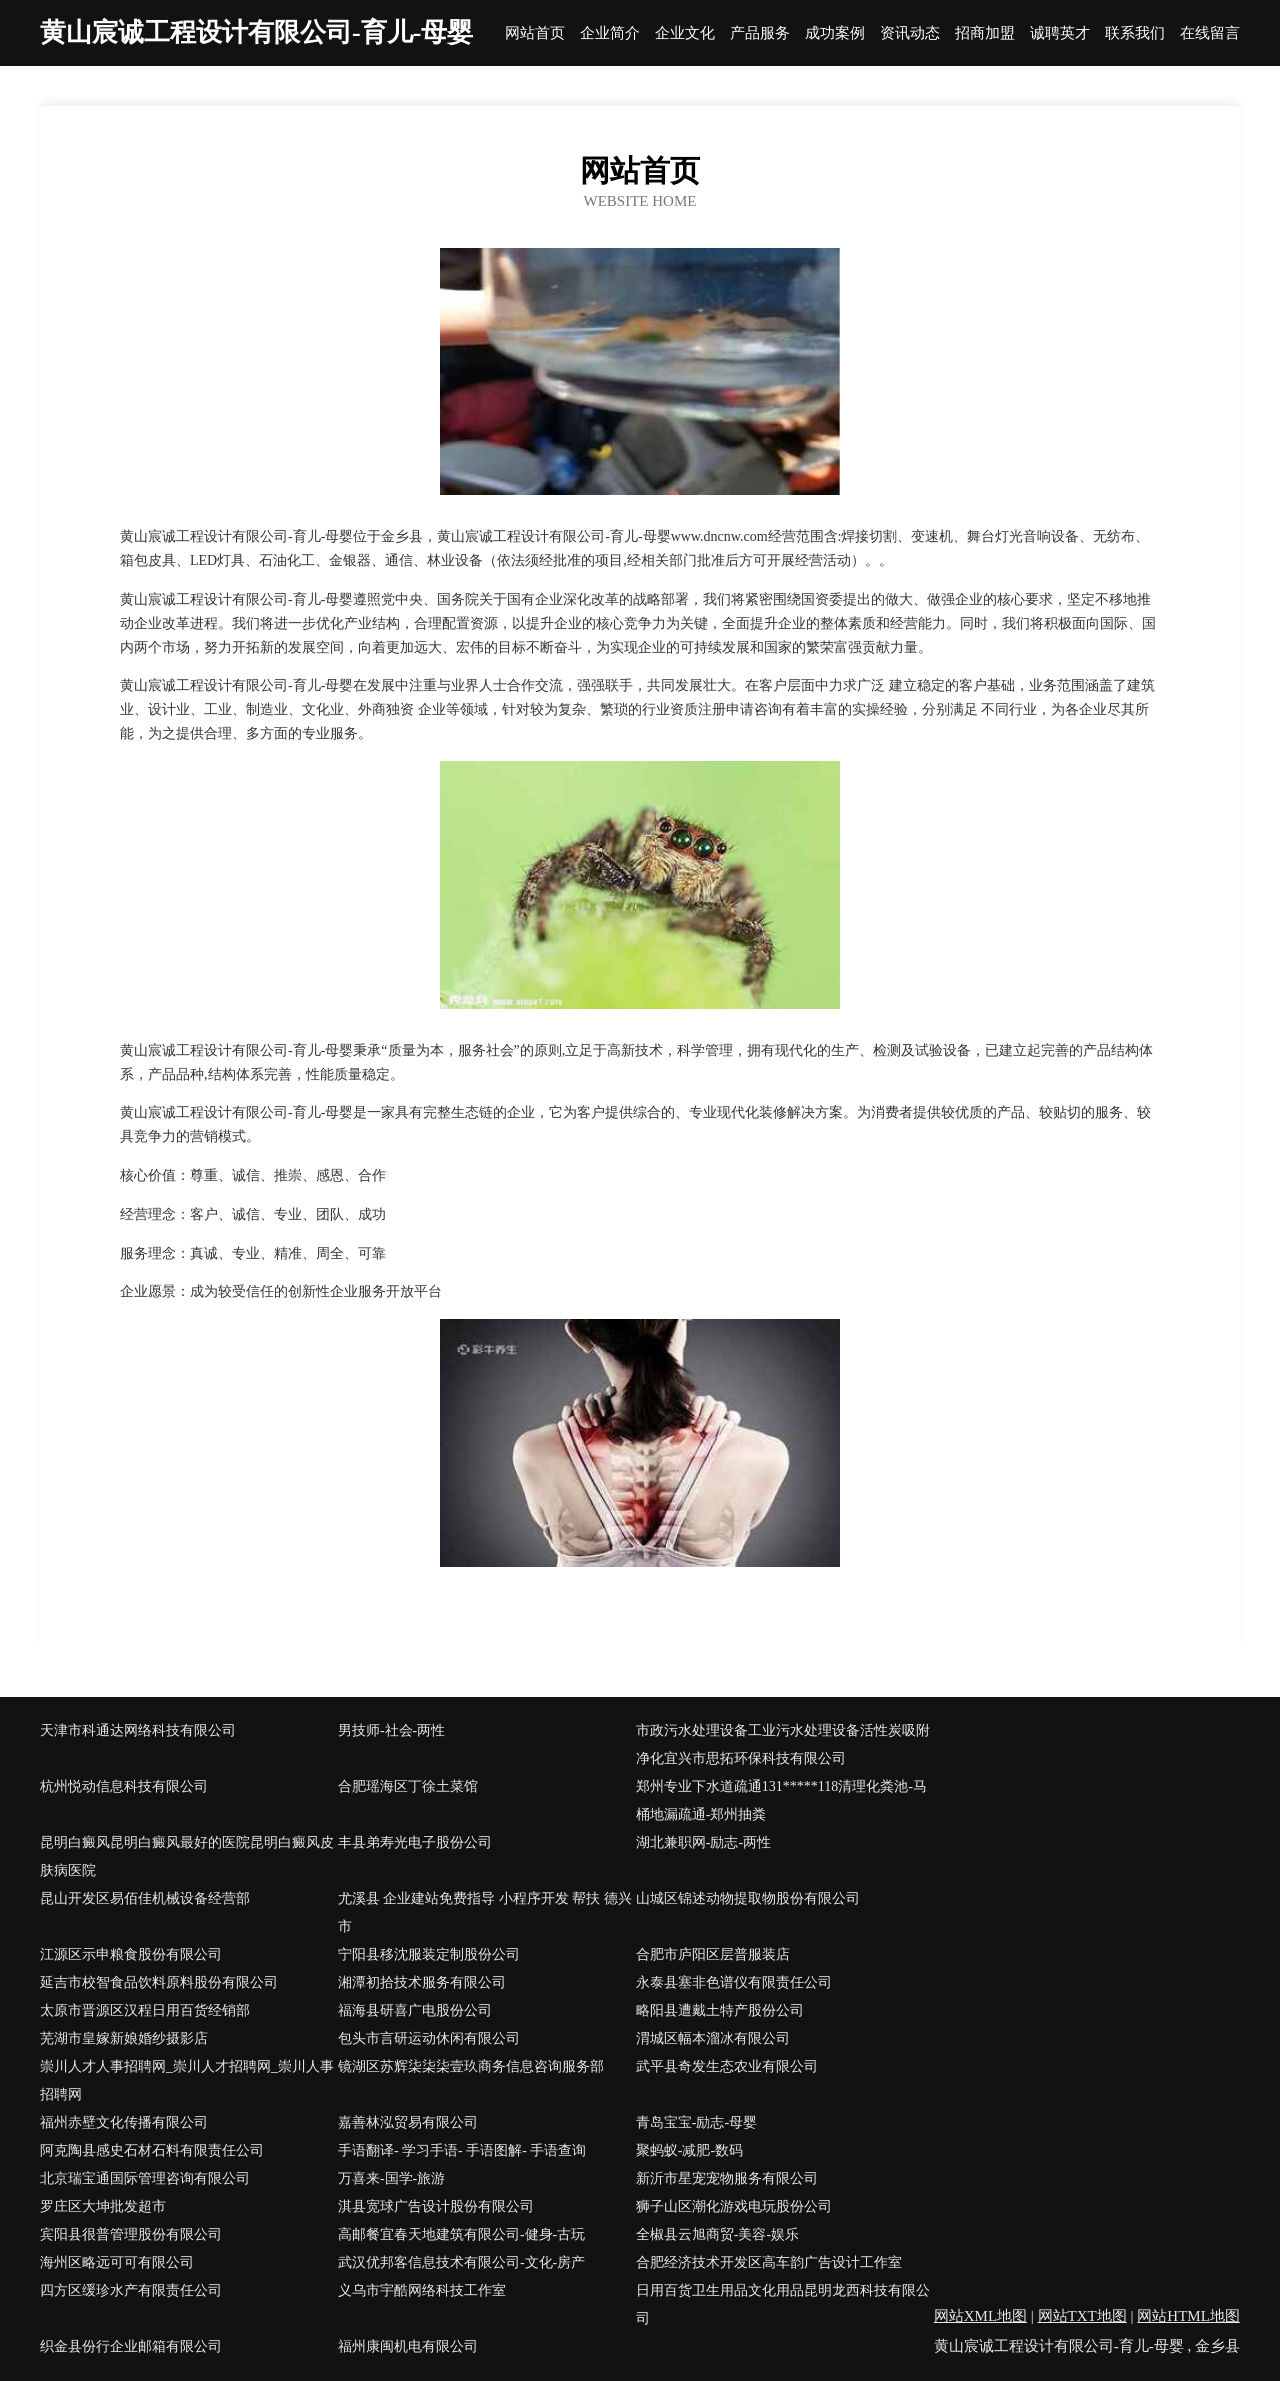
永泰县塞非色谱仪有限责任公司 (734, 1982)
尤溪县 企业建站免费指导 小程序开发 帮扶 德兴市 (485, 1912)
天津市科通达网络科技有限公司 (138, 1730)
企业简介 (610, 33)
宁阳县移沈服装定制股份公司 (429, 1954)
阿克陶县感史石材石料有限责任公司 (152, 2150)
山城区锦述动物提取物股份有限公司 (748, 1898)
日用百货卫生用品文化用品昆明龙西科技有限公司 (783, 2304)
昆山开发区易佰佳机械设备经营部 (145, 1898)
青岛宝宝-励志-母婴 (696, 2122)
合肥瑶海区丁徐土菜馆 (408, 1786)
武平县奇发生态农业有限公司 (727, 2066)
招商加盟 (985, 33)
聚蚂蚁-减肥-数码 (689, 2150)
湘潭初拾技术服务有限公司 (422, 1982)
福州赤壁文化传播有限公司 (124, 2122)
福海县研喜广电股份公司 (415, 2010)
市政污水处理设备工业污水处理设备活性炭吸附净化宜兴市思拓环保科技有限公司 (783, 1744)
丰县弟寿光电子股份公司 (415, 1842)
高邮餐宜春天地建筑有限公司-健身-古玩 (461, 2234)
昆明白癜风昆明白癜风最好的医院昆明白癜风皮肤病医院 (187, 1856)
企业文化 (685, 33)
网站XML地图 (980, 2316)
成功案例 (835, 33)
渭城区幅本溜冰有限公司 (713, 2038)
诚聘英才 (1060, 33)
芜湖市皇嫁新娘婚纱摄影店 (124, 2038)
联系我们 (1135, 33)
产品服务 (760, 33)
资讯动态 (910, 33)
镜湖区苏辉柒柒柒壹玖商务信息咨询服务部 (471, 2066)
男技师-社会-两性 (391, 1730)
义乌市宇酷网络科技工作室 (422, 2290)
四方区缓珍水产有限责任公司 (131, 2290)
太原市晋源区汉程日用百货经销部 (145, 2010)
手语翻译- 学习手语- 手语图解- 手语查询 (462, 2150)
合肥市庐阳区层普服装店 (713, 1954)
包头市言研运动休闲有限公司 (429, 2038)
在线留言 (1210, 33)
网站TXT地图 (1082, 2316)
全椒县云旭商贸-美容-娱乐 (717, 2234)
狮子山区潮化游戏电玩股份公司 (734, 2206)
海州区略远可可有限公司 (117, 2262)
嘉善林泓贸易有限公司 (408, 2122)
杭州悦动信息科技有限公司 (124, 1786)
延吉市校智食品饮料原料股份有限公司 (159, 1982)
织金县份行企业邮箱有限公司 (131, 2346)
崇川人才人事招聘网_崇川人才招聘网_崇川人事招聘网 (187, 2080)
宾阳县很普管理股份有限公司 (131, 2234)
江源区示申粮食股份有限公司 (131, 1954)
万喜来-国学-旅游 (391, 2178)
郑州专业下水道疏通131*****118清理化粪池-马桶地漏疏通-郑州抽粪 (781, 1800)
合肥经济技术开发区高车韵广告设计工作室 (769, 2262)
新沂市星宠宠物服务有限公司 (727, 2178)
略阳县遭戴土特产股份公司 (720, 2010)
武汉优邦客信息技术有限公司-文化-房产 (461, 2262)
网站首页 (535, 33)
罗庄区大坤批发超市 (103, 2206)
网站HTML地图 (1188, 2316)
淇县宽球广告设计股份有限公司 (436, 2206)
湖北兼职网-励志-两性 (703, 1842)
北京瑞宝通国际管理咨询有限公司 (145, 2178)
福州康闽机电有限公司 (408, 2346)
